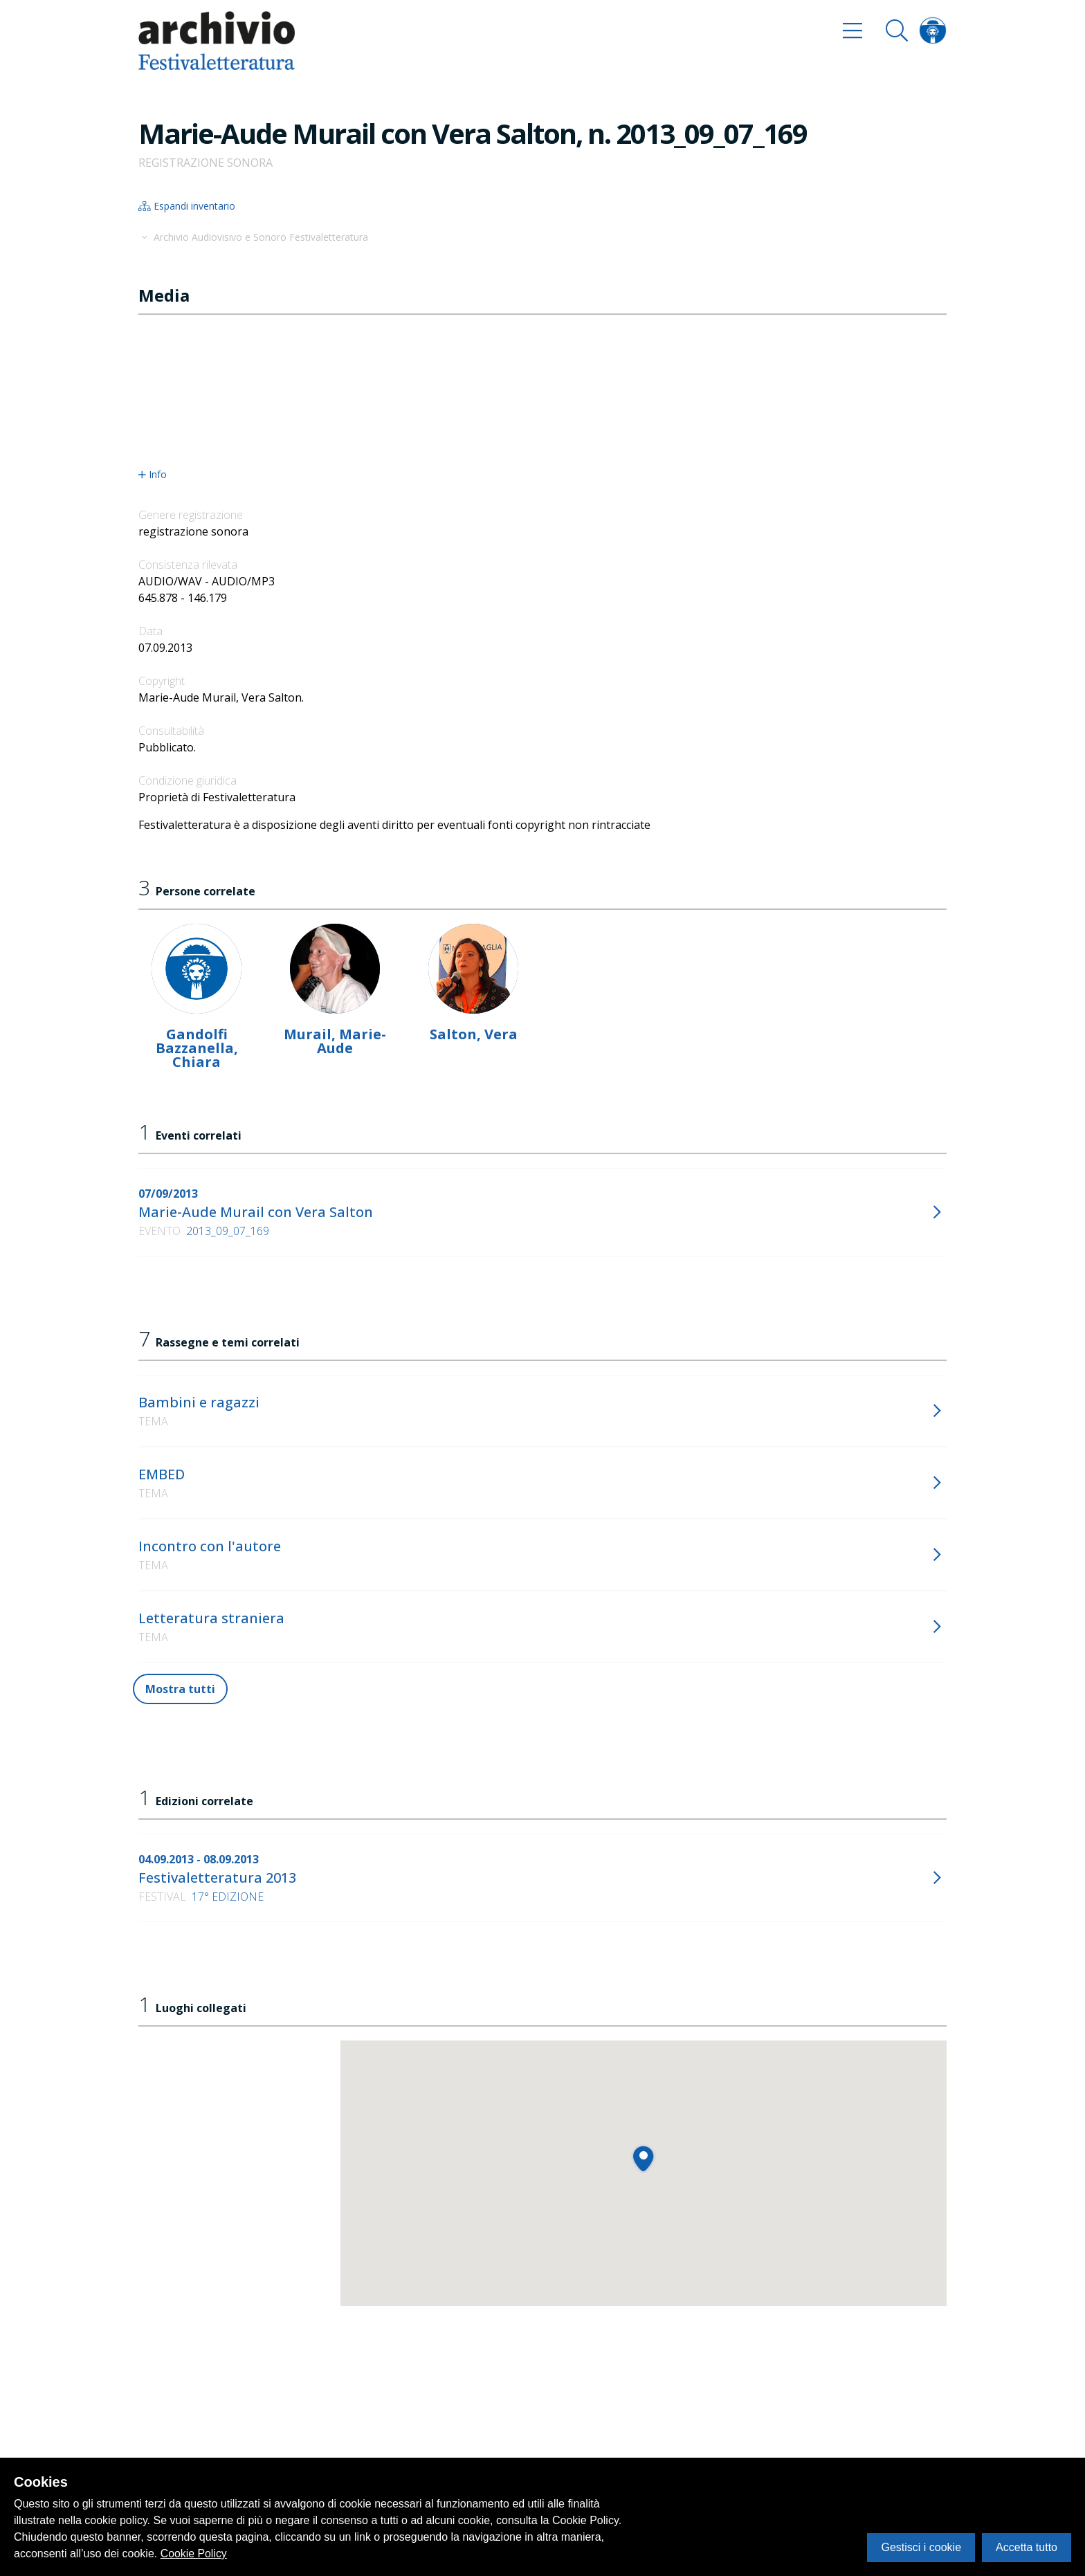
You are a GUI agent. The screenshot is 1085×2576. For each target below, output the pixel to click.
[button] (643, 2158)
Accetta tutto (1026, 2547)
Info (152, 474)
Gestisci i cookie (921, 2547)
